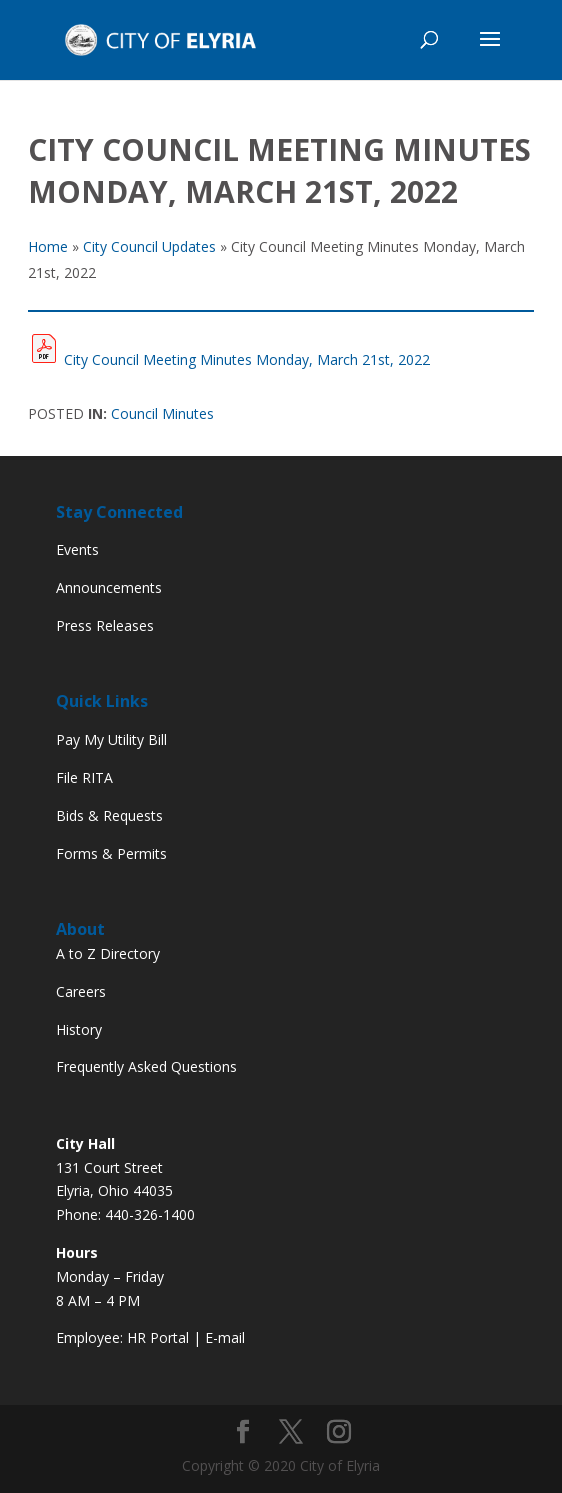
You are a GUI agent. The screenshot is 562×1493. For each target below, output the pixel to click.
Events (77, 549)
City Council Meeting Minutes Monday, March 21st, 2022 (247, 359)
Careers (81, 991)
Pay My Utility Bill (111, 739)
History (79, 1029)
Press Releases (105, 625)
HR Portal (158, 1337)
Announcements (109, 587)
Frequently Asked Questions (146, 1066)
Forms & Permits (111, 853)
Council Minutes (162, 413)
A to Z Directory (108, 953)
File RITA (84, 777)
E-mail (225, 1337)
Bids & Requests (109, 815)
